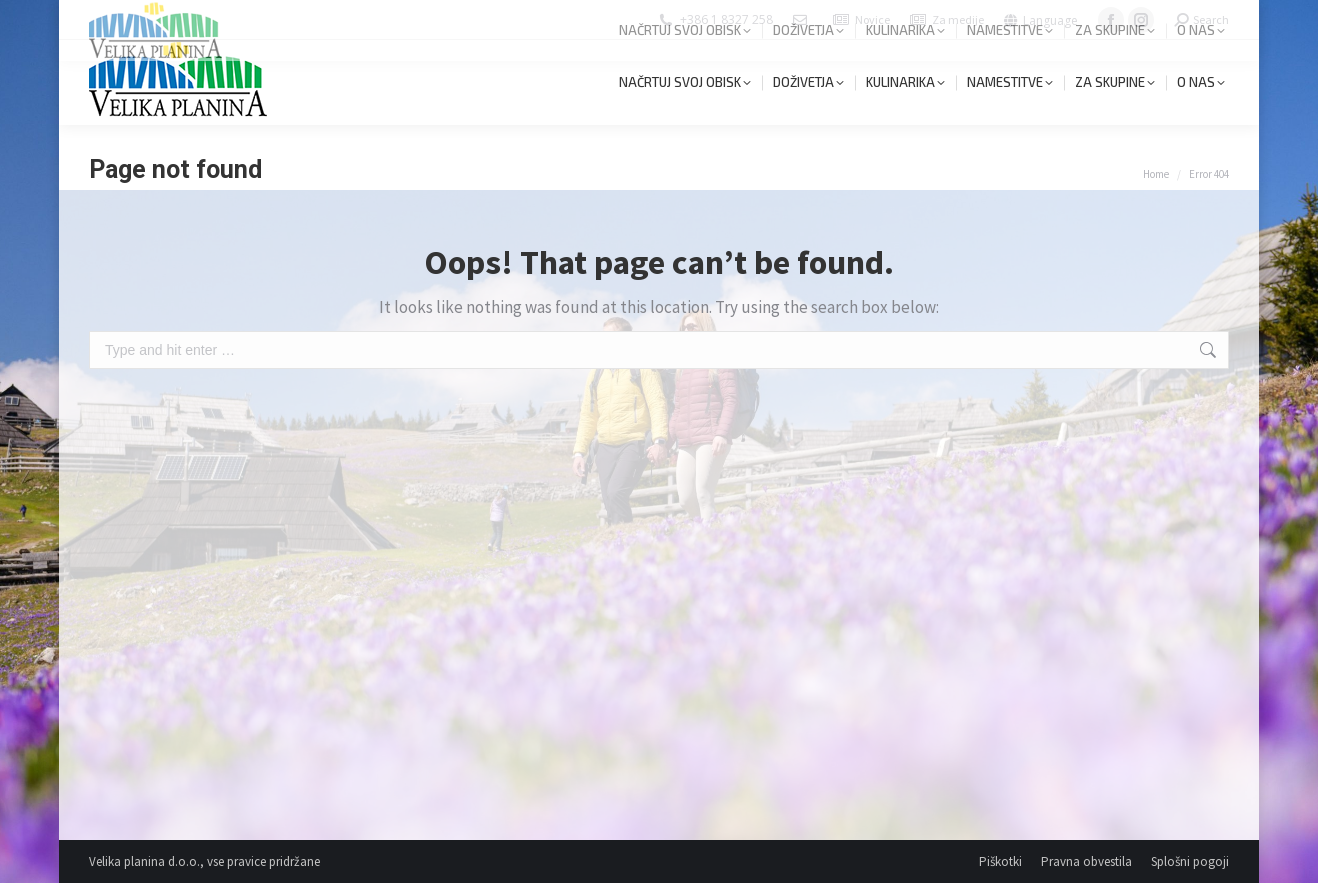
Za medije (958, 19)
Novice (872, 19)
